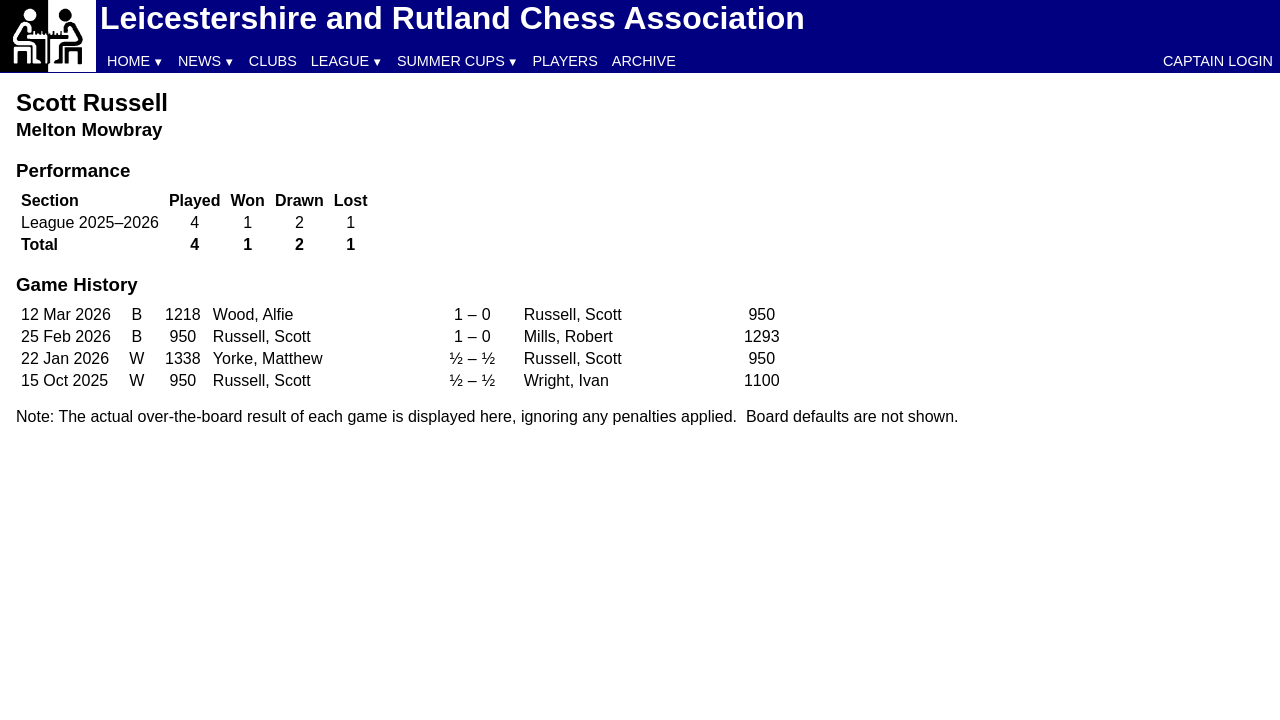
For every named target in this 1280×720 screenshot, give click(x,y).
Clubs (273, 61)
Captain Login (1218, 61)
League (340, 61)
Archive (644, 61)
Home (128, 61)
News (199, 61)
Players (565, 61)
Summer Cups (451, 61)
